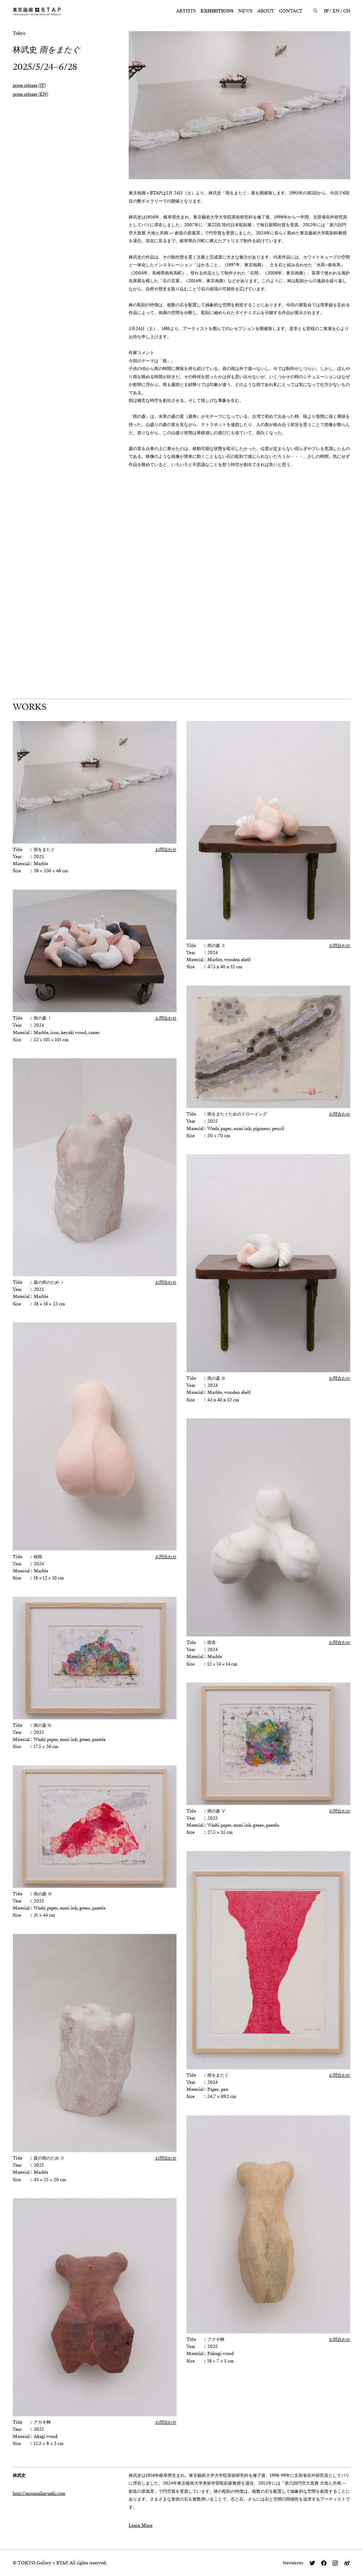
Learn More (140, 2525)
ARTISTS (186, 11)
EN (336, 11)
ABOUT (265, 11)
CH (346, 11)
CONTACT (290, 11)
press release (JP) (29, 85)
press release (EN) (30, 94)
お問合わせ (166, 849)
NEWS (245, 11)
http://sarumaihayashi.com (39, 2493)
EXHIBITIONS (217, 11)
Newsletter (293, 2563)
